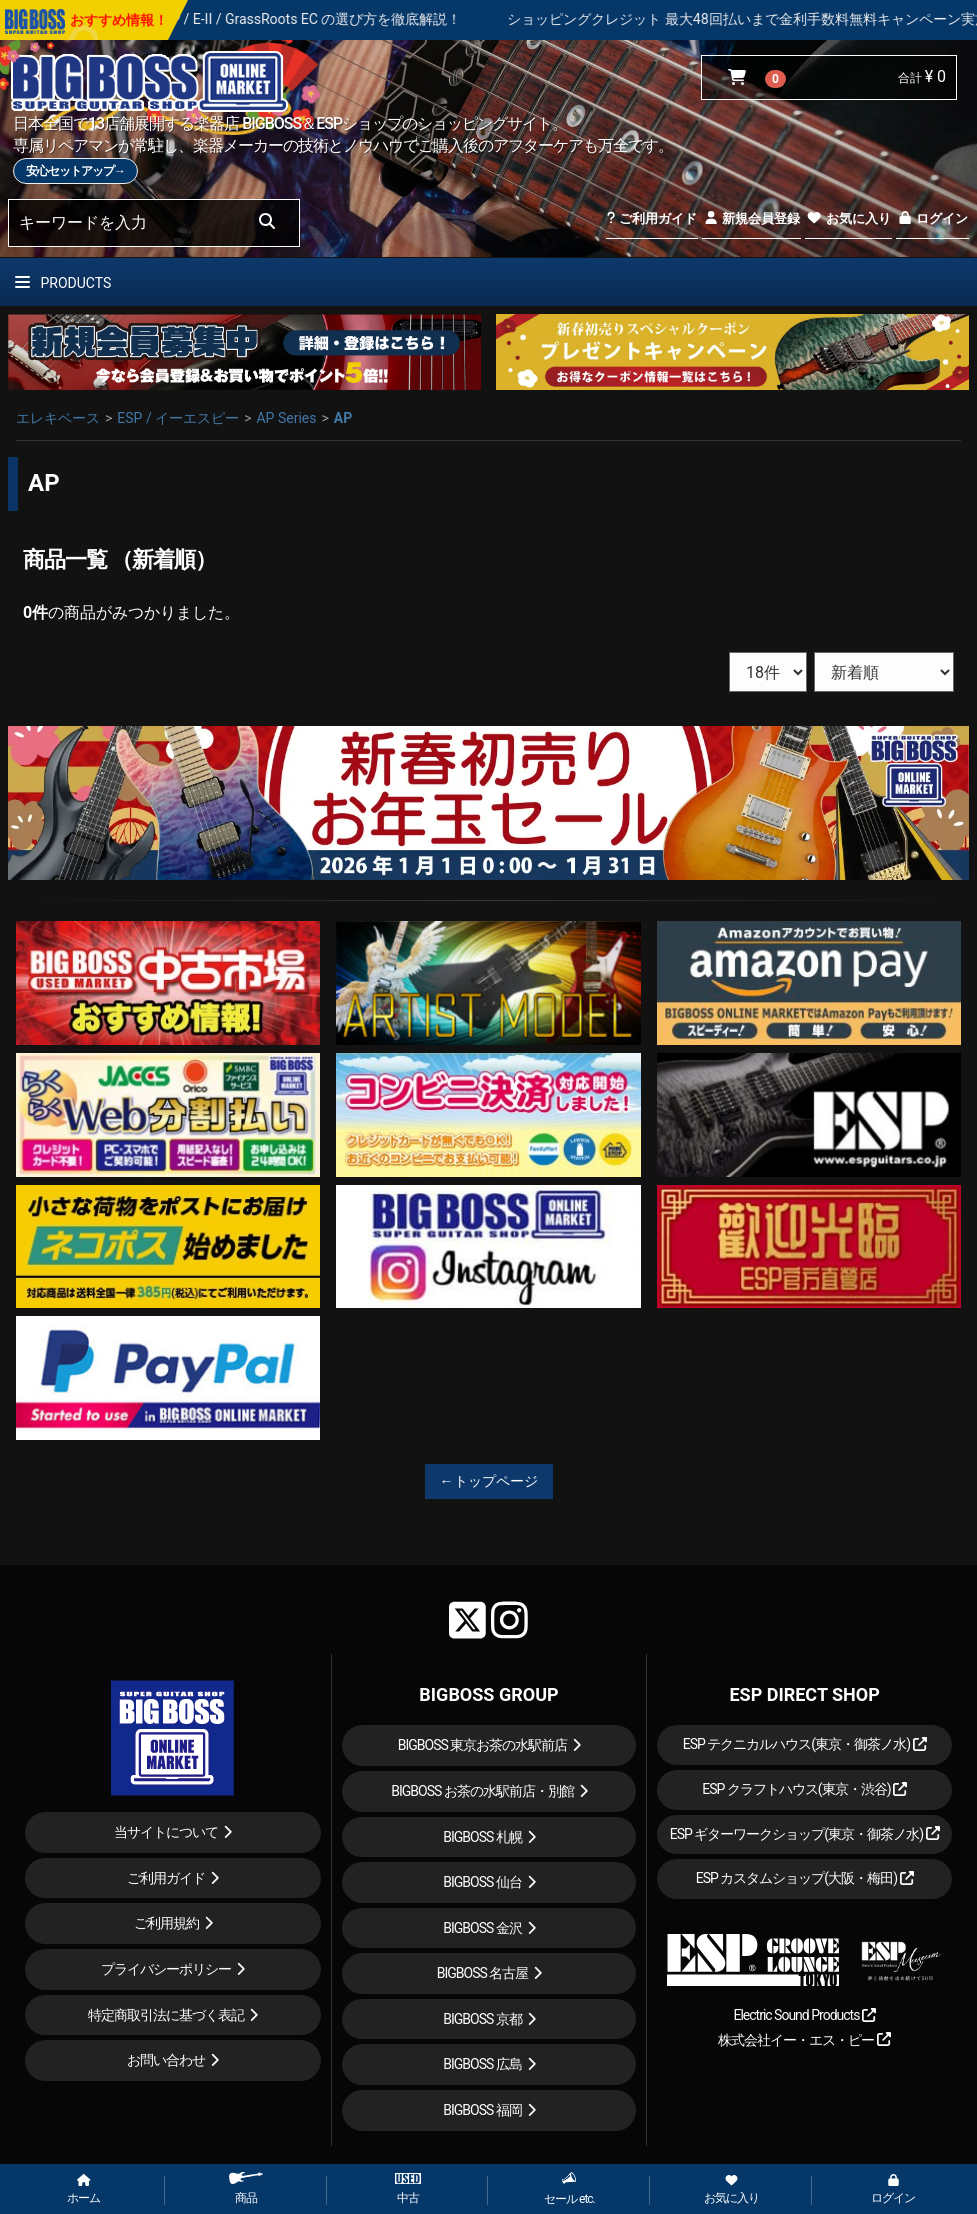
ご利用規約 (166, 1923)
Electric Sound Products (804, 2015)
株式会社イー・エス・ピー (804, 2040)
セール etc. (569, 2188)
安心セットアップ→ (75, 171)
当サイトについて (166, 1832)
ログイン (932, 218)
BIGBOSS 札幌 (482, 1837)
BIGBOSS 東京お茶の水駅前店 (483, 1745)
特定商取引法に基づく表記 (166, 2015)
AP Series (286, 418)
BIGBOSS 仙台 (482, 1882)
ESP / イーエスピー (178, 418)
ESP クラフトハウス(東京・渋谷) (804, 1789)
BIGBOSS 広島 (482, 2064)
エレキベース (58, 418)
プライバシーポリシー (166, 1969)
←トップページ (489, 1481)
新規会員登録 (751, 218)
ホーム (83, 2190)
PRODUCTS (63, 283)
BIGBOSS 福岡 (482, 2110)
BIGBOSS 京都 (482, 2019)
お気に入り (848, 218)
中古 (408, 2189)
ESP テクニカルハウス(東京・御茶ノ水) (805, 1744)
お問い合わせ (166, 2060)
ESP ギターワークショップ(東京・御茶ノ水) (805, 1834)
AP (343, 418)
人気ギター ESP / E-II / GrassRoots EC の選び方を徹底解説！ (308, 19)
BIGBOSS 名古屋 (483, 1973)
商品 (246, 2188)
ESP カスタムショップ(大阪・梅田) (805, 1878)
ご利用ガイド (651, 218)
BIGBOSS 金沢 (482, 1928)
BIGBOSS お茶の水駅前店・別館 (482, 1791)
